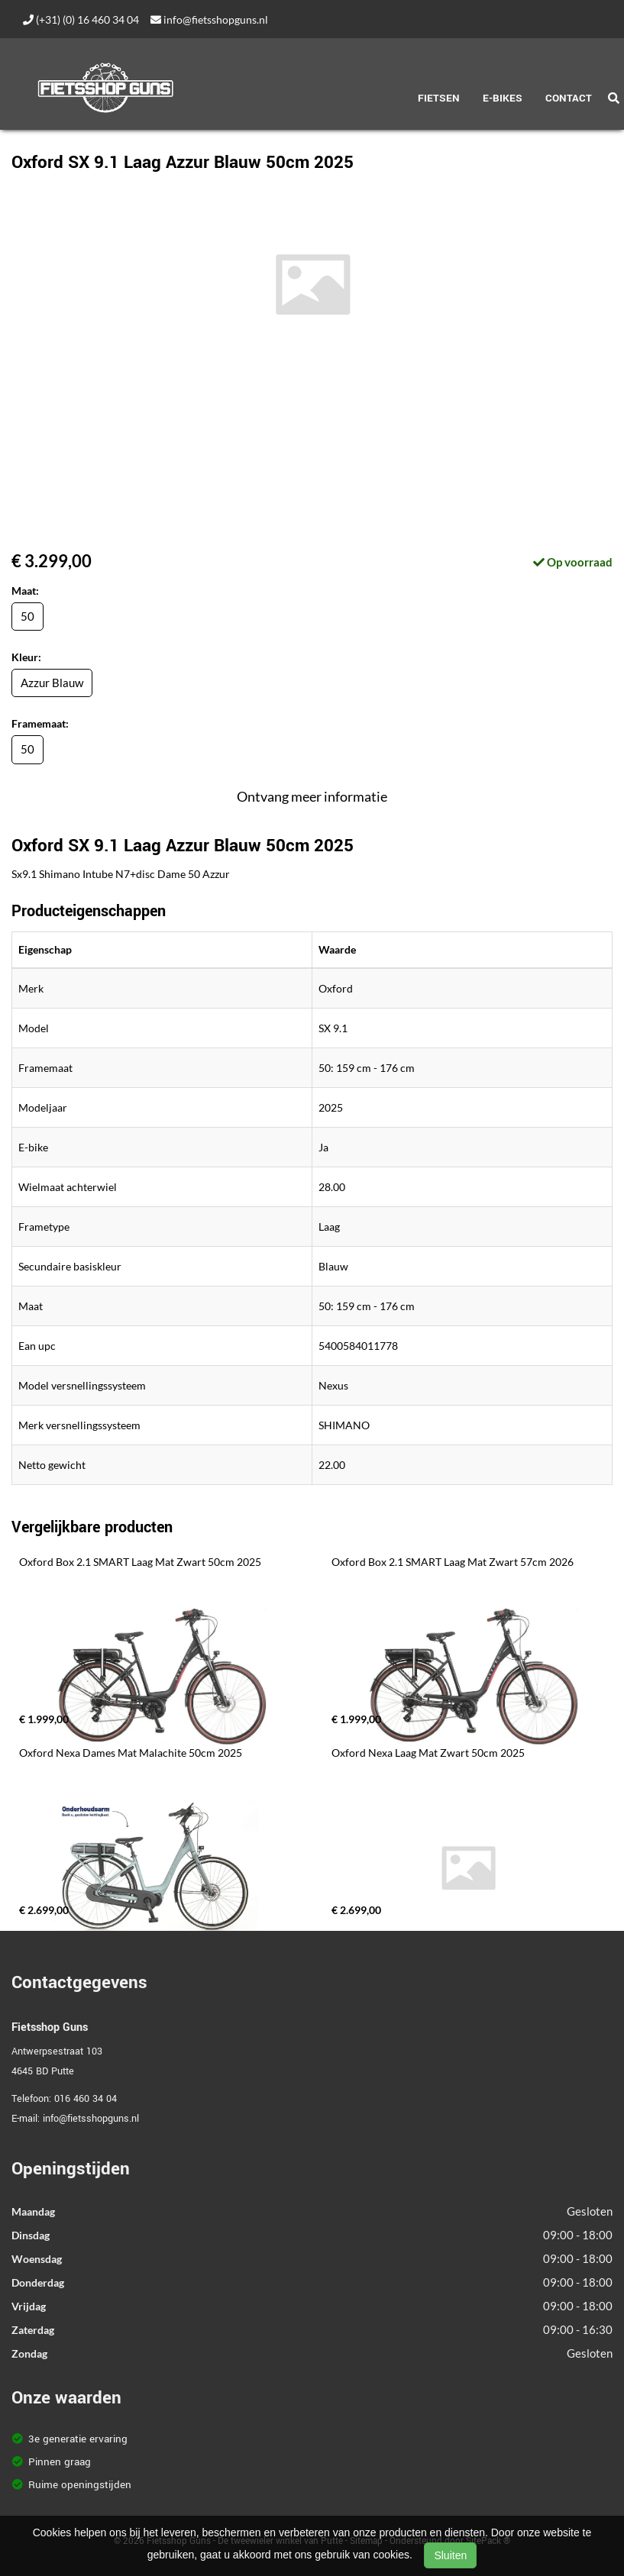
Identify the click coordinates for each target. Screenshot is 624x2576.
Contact (568, 98)
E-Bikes (502, 98)
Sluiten (450, 2555)
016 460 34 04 (85, 2099)
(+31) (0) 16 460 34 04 (81, 19)
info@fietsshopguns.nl (209, 19)
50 (27, 616)
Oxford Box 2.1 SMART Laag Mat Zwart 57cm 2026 (452, 1561)
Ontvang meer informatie (312, 796)
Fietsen (439, 98)
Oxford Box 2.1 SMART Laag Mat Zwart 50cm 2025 (140, 1561)
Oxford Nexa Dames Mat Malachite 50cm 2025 (130, 1752)
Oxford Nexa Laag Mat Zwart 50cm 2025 (428, 1752)
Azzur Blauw (52, 682)
